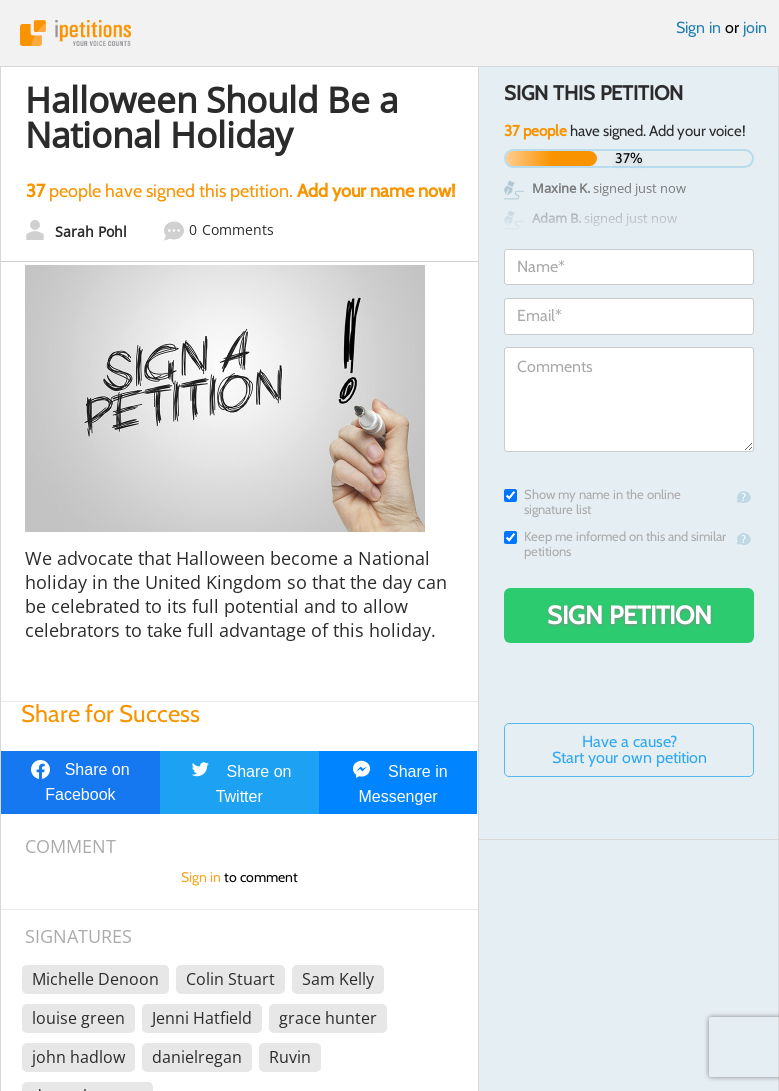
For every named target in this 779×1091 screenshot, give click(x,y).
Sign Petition (629, 615)
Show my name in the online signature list (592, 502)
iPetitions (389, 33)
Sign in (698, 27)
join (755, 27)
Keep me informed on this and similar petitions (615, 544)
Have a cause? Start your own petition (629, 749)
